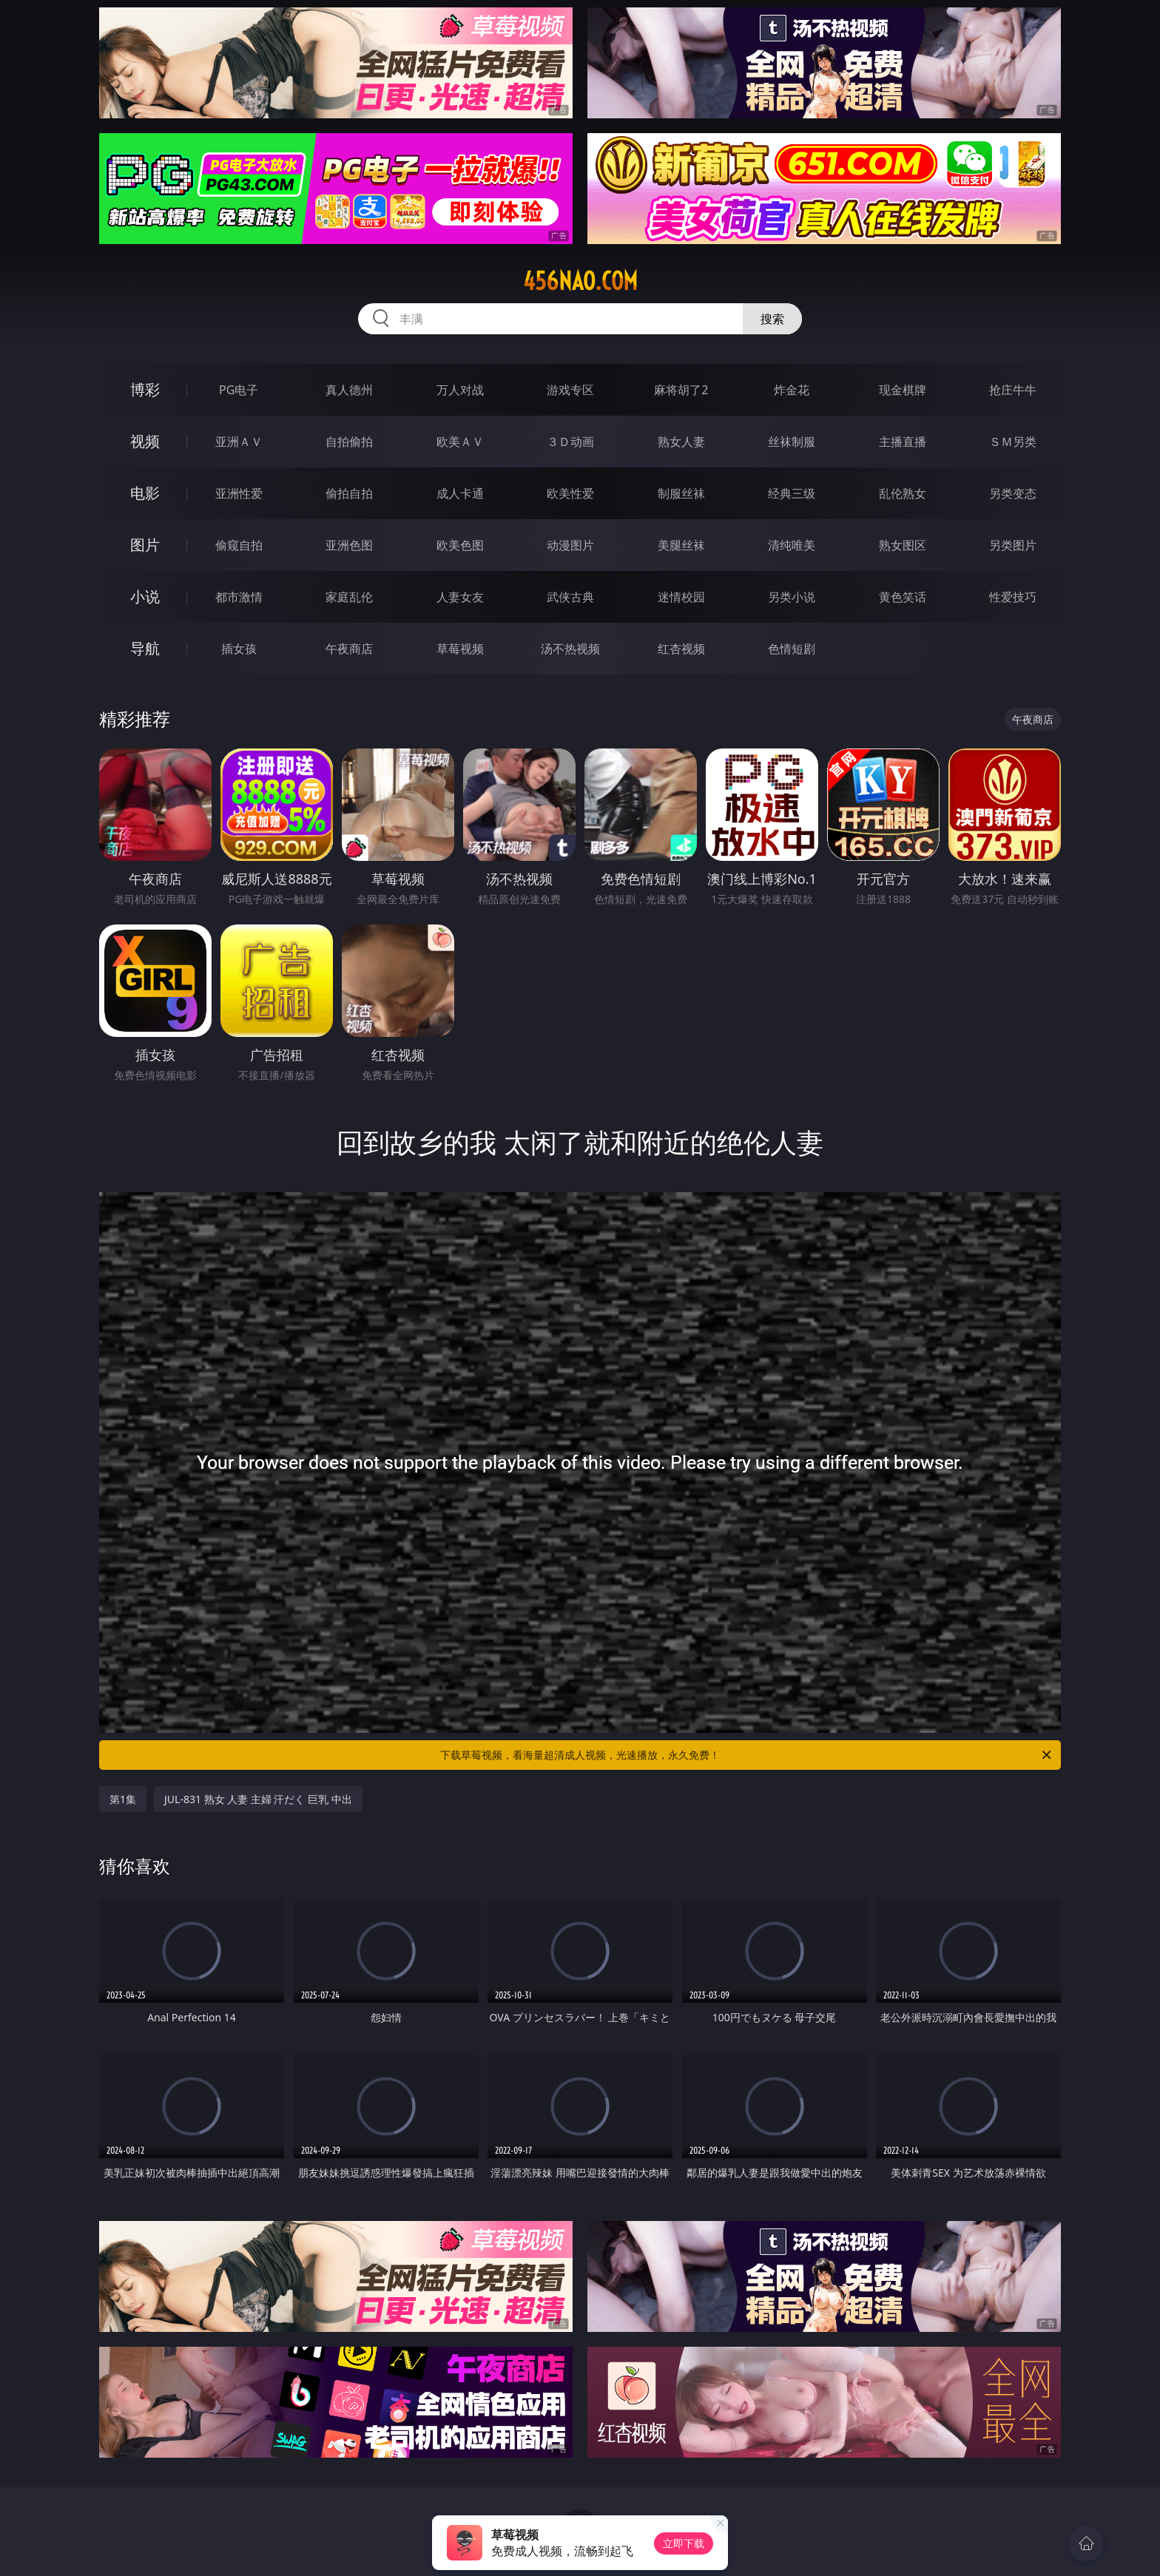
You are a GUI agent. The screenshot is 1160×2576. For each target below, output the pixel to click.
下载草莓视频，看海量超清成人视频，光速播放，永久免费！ (746, 1755)
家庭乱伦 (349, 597)
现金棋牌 (902, 390)
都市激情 (239, 597)
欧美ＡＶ (460, 441)
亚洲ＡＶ (239, 441)
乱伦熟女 (902, 493)
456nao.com (580, 281)
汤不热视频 (570, 648)
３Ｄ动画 (570, 441)
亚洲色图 (349, 545)
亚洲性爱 (239, 493)
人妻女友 (460, 597)
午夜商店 (349, 648)
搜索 (772, 319)
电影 (145, 493)
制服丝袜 (681, 493)
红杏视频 (681, 648)
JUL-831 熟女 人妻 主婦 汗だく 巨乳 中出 (258, 1799)
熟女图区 (902, 545)
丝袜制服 (791, 441)
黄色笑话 (902, 597)
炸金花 (791, 390)
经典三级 (791, 493)
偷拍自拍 (349, 493)
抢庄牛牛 (1012, 390)
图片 (145, 545)
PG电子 (238, 390)
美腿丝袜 (681, 545)
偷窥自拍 (239, 545)
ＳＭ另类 (1012, 441)
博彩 (145, 389)
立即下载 (683, 2543)
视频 (145, 441)
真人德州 (349, 390)
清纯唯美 (791, 545)
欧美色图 (460, 545)
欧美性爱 (570, 493)
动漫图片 (570, 545)
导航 (145, 648)
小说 (145, 596)
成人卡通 (460, 493)
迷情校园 (681, 597)
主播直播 (902, 441)
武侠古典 (570, 597)
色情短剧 (791, 648)
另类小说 (791, 597)
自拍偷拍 (349, 441)
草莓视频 (460, 648)
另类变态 (1012, 493)
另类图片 (1012, 545)
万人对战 (460, 390)
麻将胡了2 (681, 390)
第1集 (122, 1799)
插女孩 (239, 648)
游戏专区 (570, 390)
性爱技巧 (1012, 597)
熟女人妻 (681, 441)
